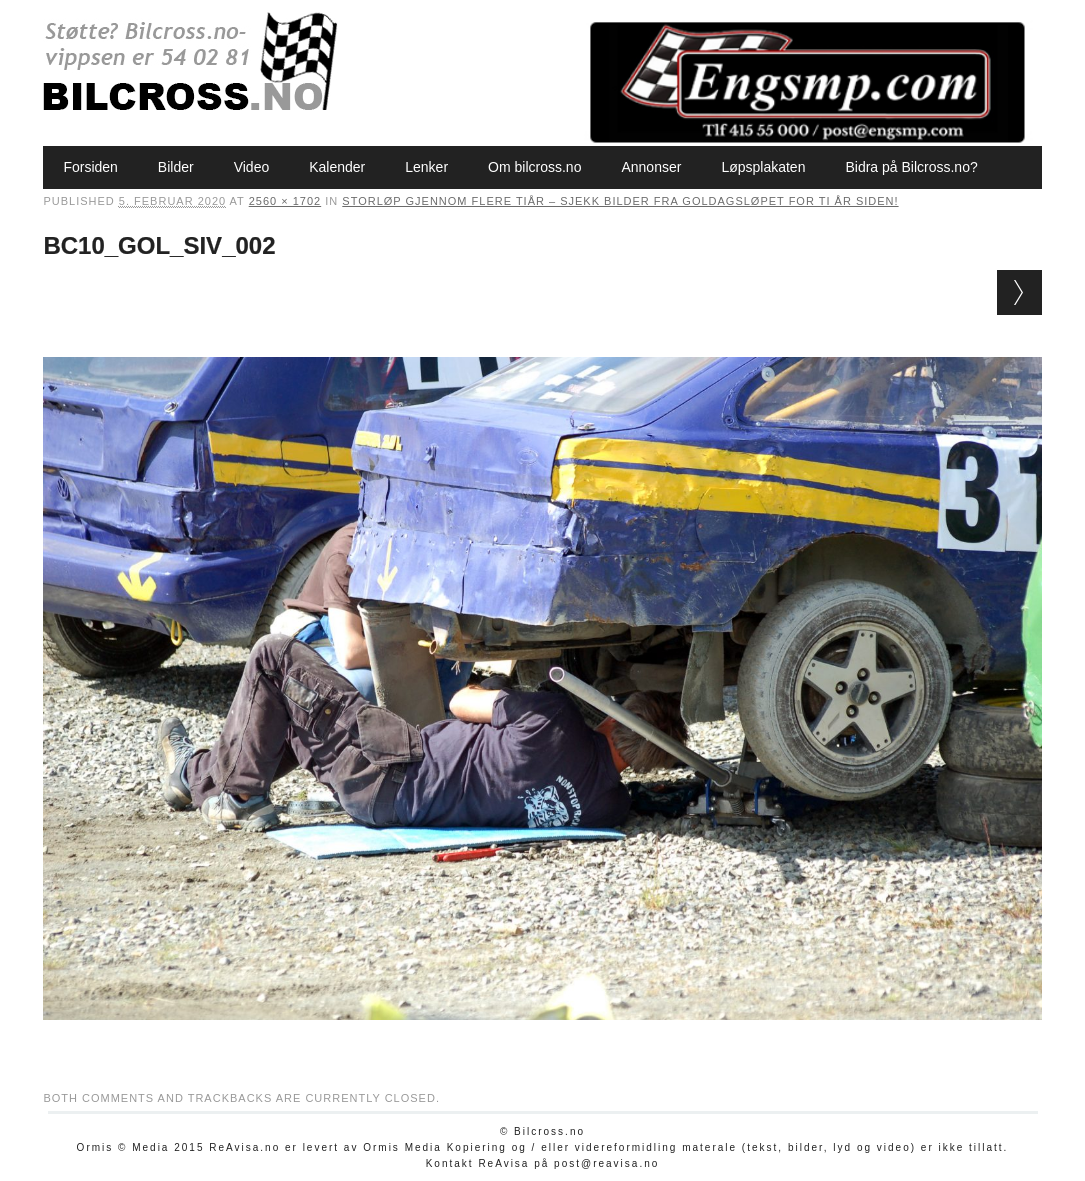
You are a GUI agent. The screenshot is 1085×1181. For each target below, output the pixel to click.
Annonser (651, 167)
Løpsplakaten (763, 167)
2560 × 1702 (285, 201)
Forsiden (90, 167)
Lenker (426, 167)
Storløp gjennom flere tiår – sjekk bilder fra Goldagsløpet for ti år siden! (620, 201)
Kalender (337, 167)
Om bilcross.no (534, 167)
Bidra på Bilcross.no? (911, 167)
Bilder (176, 167)
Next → (1019, 292)
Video (252, 167)
